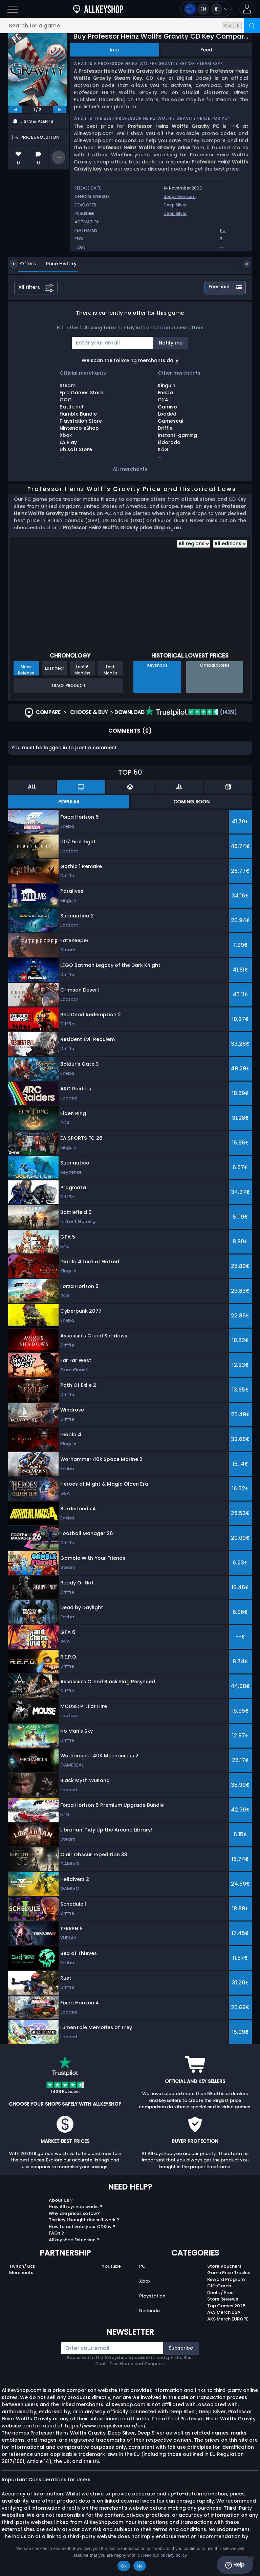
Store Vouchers (224, 2266)
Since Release (26, 669)
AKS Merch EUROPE (227, 2319)
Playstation (152, 2296)
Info (115, 49)
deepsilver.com (180, 196)
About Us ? (61, 2200)
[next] (59, 109)
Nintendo (149, 2310)
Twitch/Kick (22, 2266)
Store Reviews (222, 2299)
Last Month (110, 669)
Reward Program (226, 2279)
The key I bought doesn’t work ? (84, 2220)
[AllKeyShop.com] (98, 9)
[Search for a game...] (130, 25)
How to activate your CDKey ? (82, 2226)
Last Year (54, 668)
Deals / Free (220, 2292)
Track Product (68, 685)
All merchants (130, 469)
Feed (206, 49)
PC (142, 2266)
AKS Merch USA (223, 2312)
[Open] (12, 9)
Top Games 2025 (226, 2306)
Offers (23, 263)
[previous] (15, 109)
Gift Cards (219, 2286)
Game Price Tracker (229, 2272)
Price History (56, 263)
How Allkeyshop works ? (75, 2206)
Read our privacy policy (164, 2555)
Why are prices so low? (74, 2213)
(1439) (191, 712)
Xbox (144, 2281)
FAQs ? (56, 2233)
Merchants (21, 2272)
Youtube (111, 2266)
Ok (124, 2566)
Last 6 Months (82, 669)
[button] (247, 9)
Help (234, 2565)
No (140, 2566)
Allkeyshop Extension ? (74, 2240)
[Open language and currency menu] (206, 9)
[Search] (252, 25)
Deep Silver (175, 205)
